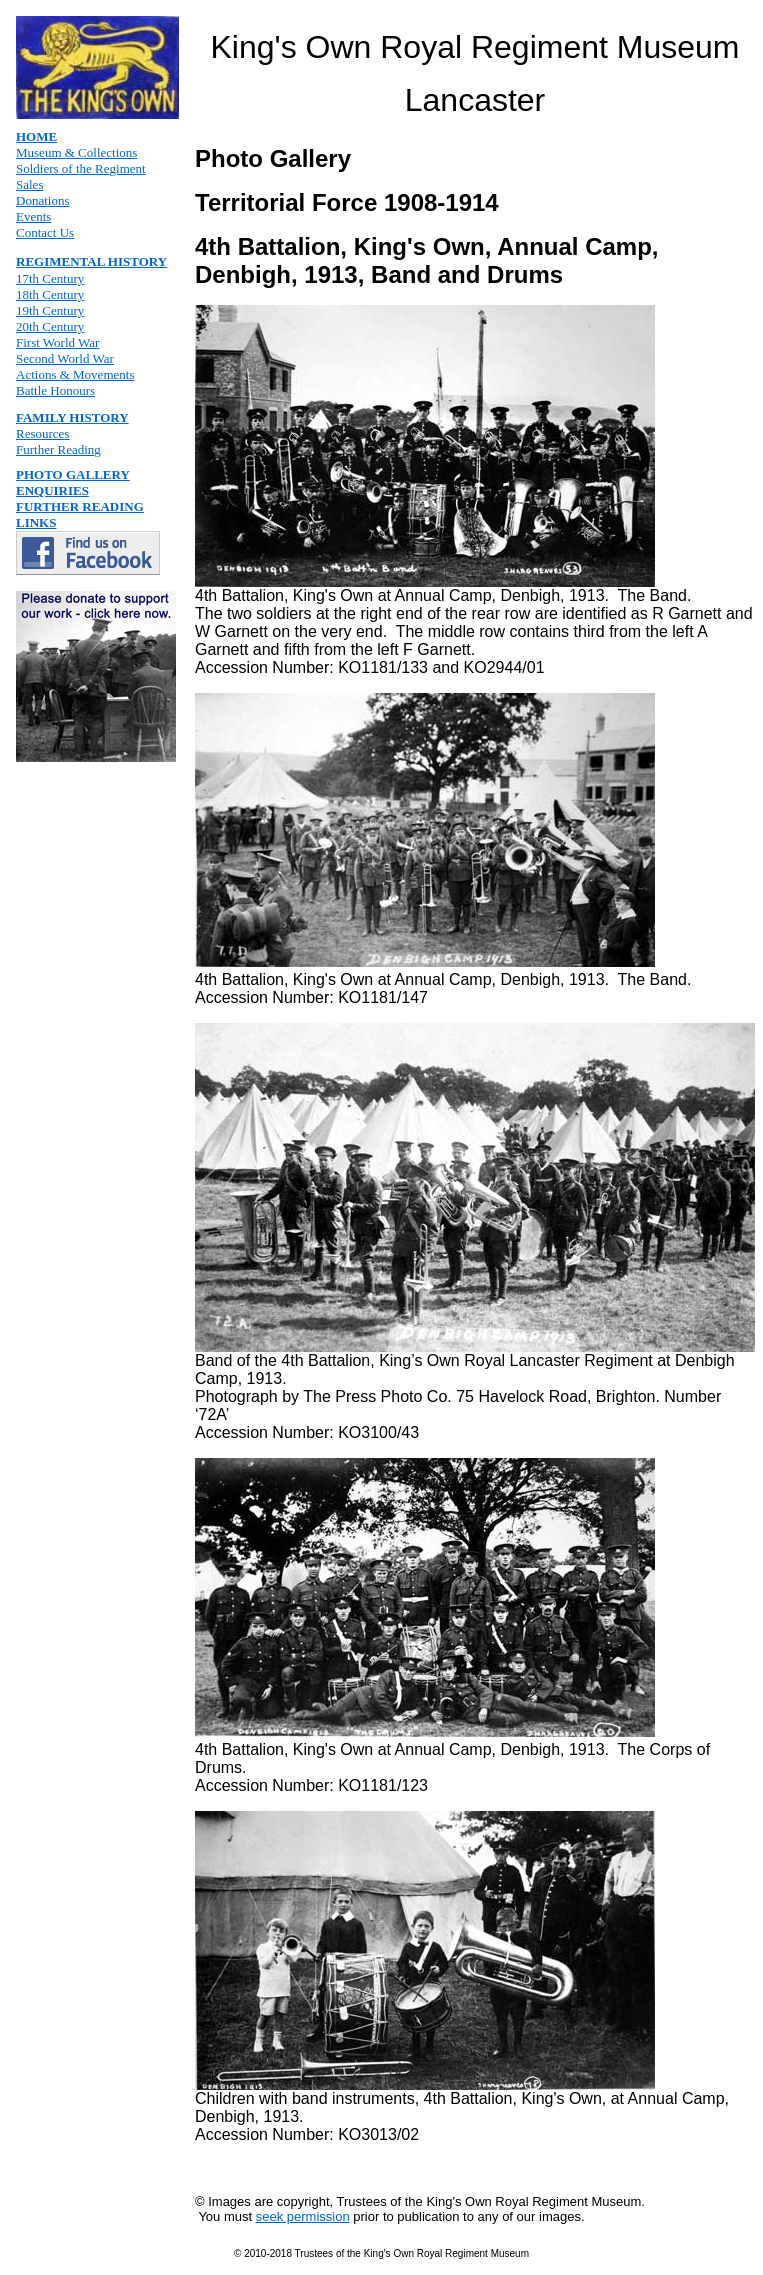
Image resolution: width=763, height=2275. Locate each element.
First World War (57, 342)
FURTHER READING (80, 506)
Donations (42, 200)
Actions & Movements (75, 374)
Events (33, 216)
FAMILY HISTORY (72, 417)
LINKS (36, 522)
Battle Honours (55, 390)
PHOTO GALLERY (73, 474)
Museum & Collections (76, 152)
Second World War (65, 358)
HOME (36, 136)
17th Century (50, 278)
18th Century (50, 294)
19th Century (50, 310)
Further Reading (58, 449)
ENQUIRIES (52, 490)
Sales (29, 184)
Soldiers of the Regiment (81, 168)
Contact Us (45, 232)
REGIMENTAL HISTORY (91, 261)
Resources (42, 433)
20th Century (50, 326)
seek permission (303, 2216)
